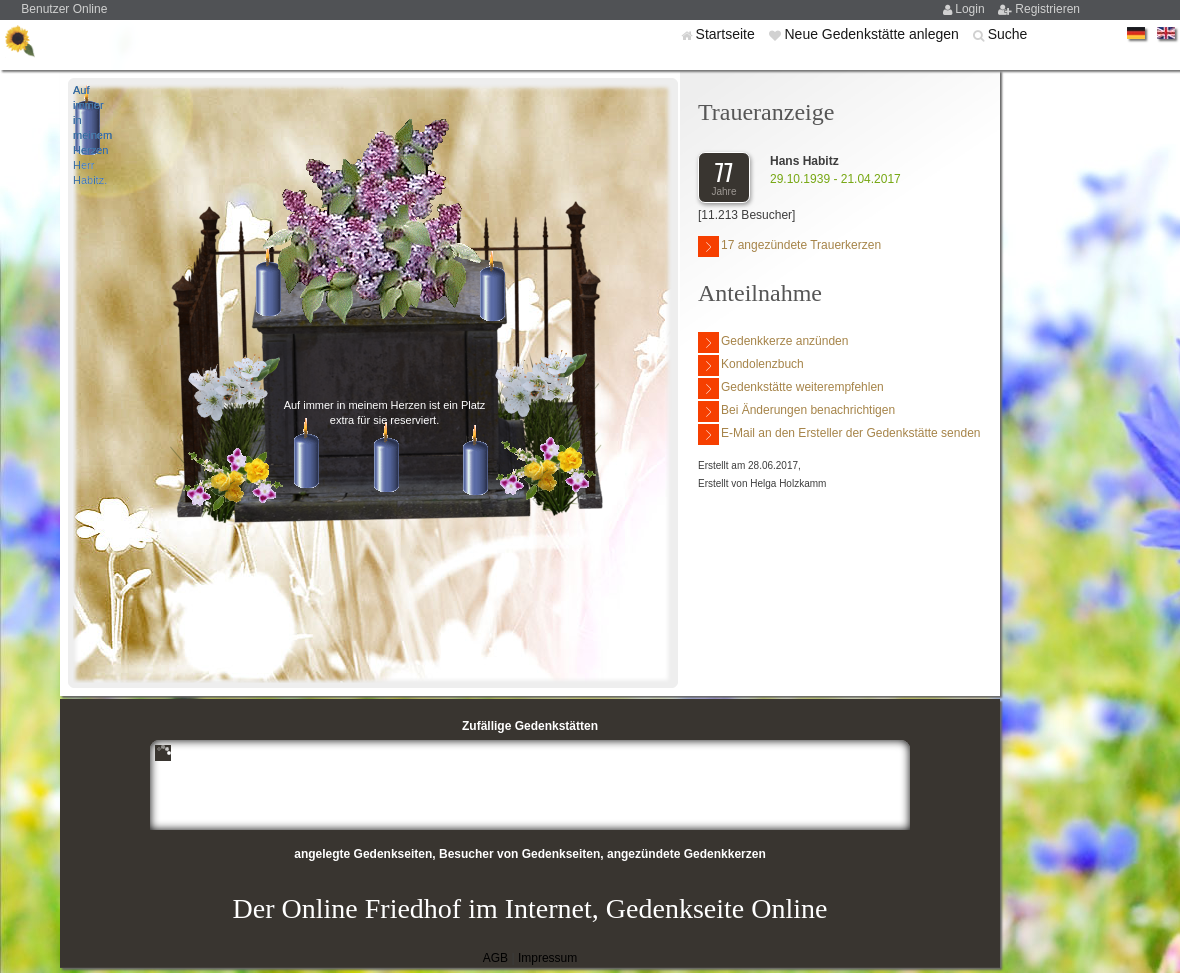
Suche (1008, 34)
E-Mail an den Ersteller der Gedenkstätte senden (839, 434)
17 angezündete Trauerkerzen (789, 246)
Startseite (727, 34)
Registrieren (1047, 9)
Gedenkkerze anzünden (773, 342)
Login (971, 9)
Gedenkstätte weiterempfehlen (791, 388)
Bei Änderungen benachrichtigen (796, 411)
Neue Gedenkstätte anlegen (873, 34)
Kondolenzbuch (751, 365)
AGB (495, 958)
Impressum (547, 958)
